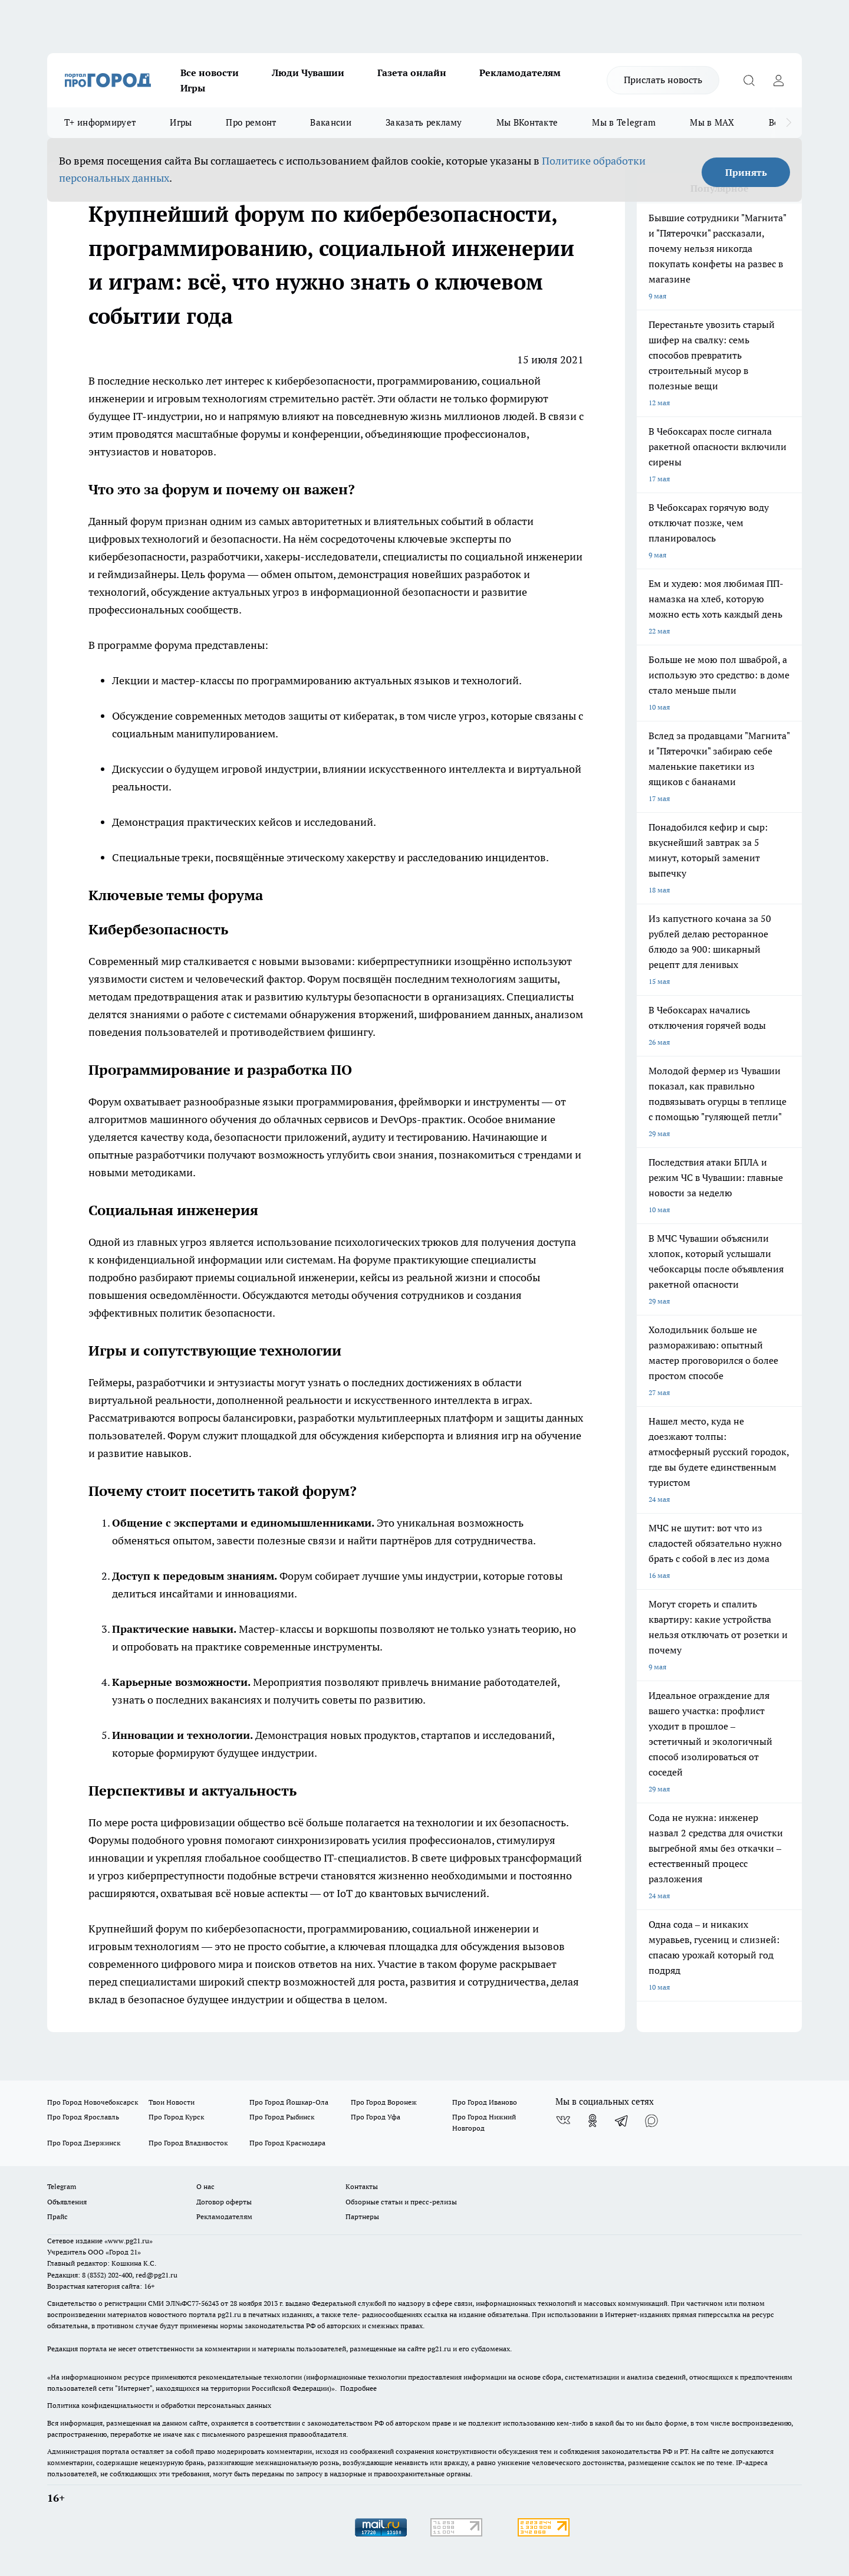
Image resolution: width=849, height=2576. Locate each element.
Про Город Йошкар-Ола (288, 2102)
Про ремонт (251, 122)
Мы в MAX (712, 122)
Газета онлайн (411, 72)
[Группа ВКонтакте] (563, 2120)
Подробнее (358, 2388)
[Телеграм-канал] (622, 2120)
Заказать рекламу (424, 122)
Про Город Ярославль (83, 2116)
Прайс (57, 2216)
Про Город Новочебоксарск (92, 2102)
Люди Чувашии (308, 72)
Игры (192, 88)
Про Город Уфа (375, 2116)
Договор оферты (224, 2201)
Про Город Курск (176, 2116)
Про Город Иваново (484, 2102)
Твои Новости (172, 2102)
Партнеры (362, 2216)
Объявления (67, 2201)
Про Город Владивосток (188, 2142)
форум (172, 1928)
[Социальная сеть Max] (651, 2120)
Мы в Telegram (624, 122)
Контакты (361, 2186)
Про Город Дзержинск (83, 2142)
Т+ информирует (100, 122)
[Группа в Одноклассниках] (592, 2120)
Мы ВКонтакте (527, 122)
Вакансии (330, 122)
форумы (261, 434)
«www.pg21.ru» (128, 2240)
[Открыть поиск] (749, 80)
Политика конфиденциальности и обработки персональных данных (159, 2405)
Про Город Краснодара (287, 2142)
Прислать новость (663, 80)
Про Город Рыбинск (281, 2116)
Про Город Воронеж (384, 2102)
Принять (746, 172)
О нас (205, 2186)
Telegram (61, 2186)
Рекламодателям (520, 72)
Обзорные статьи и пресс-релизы (401, 2201)
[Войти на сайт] (778, 80)
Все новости (209, 72)
